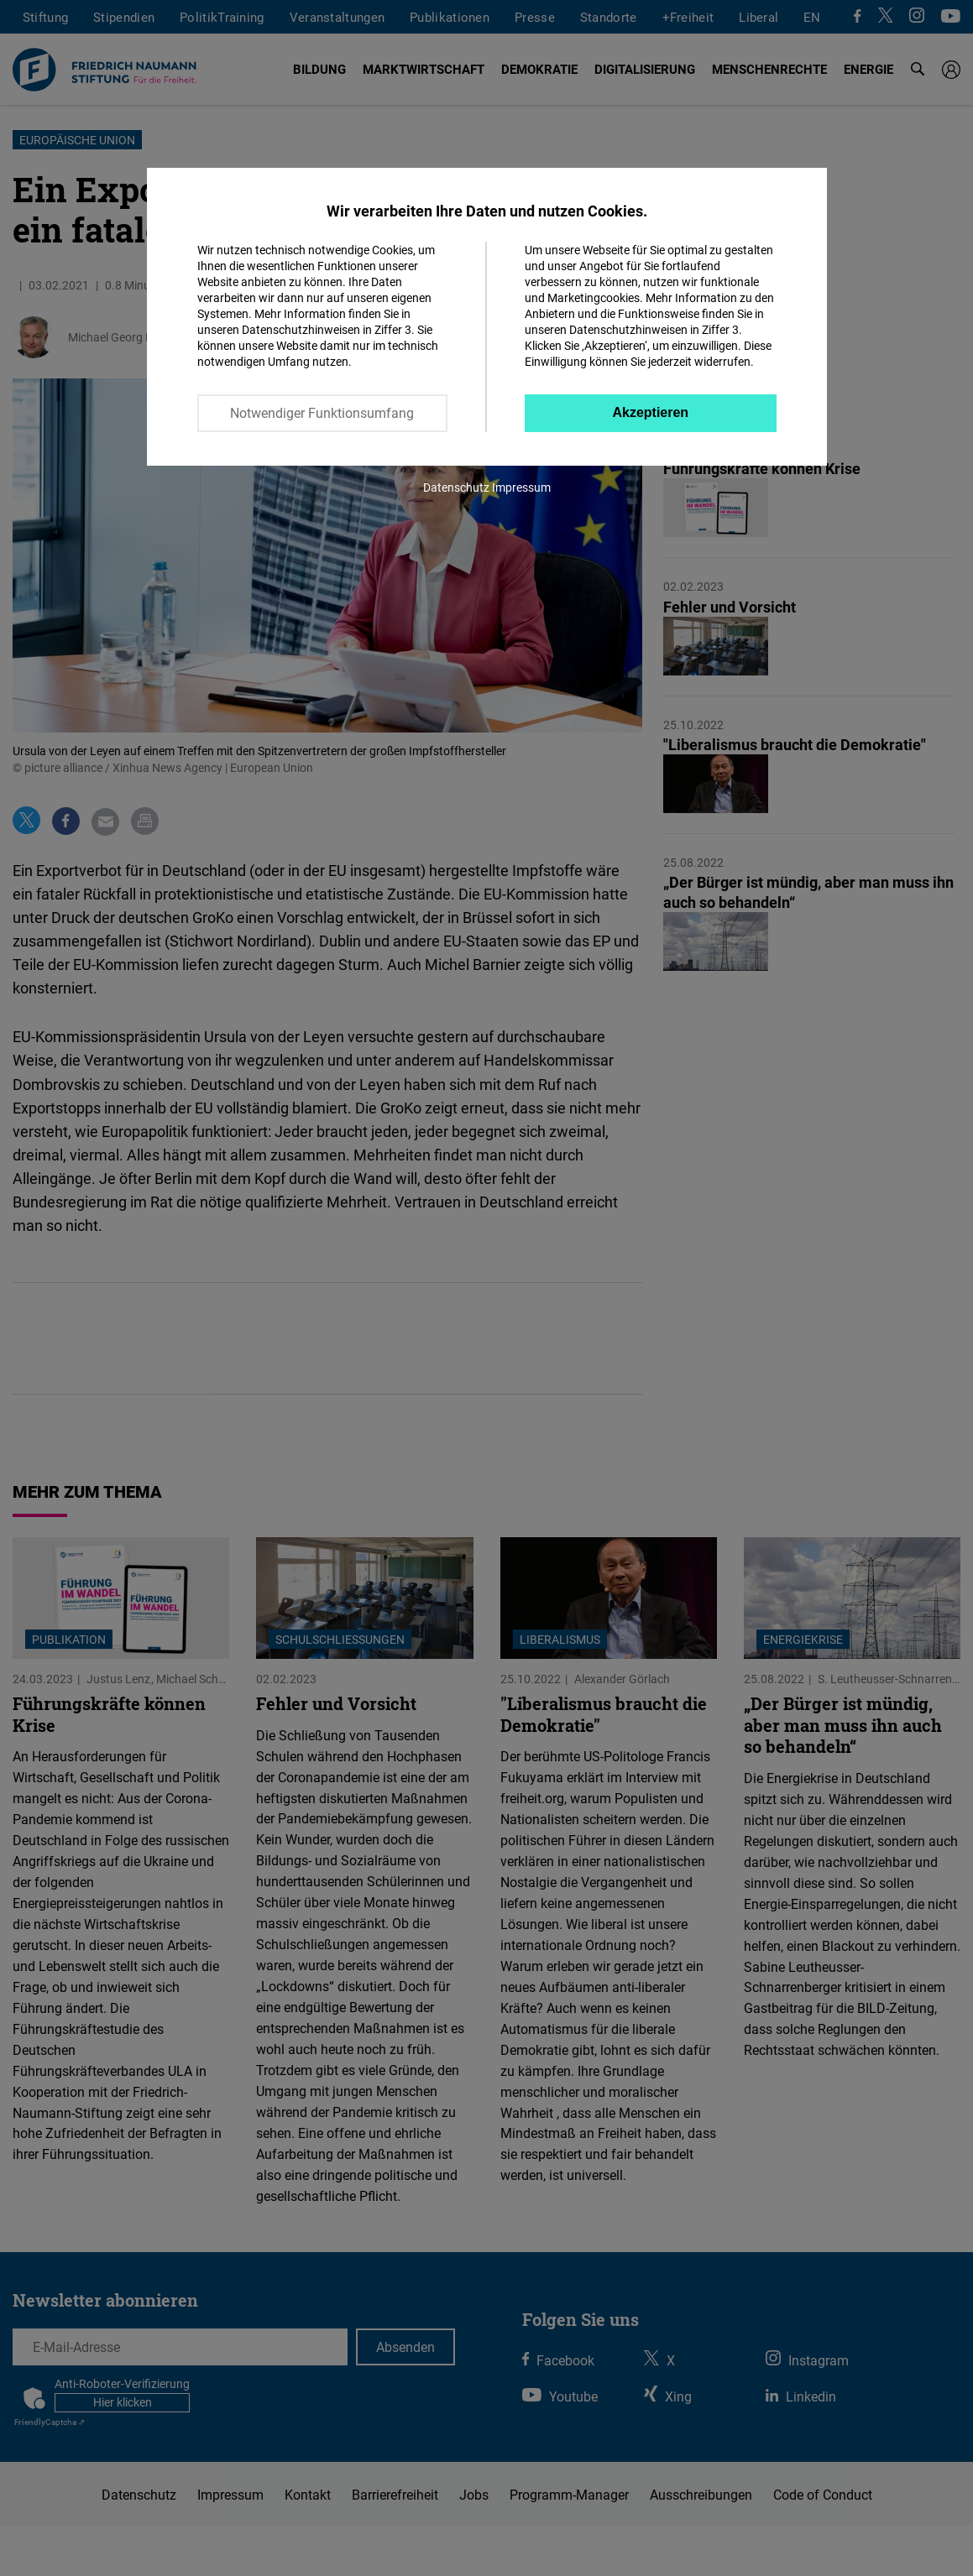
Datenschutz (456, 487)
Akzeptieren (650, 412)
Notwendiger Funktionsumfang (322, 413)
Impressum (521, 487)
